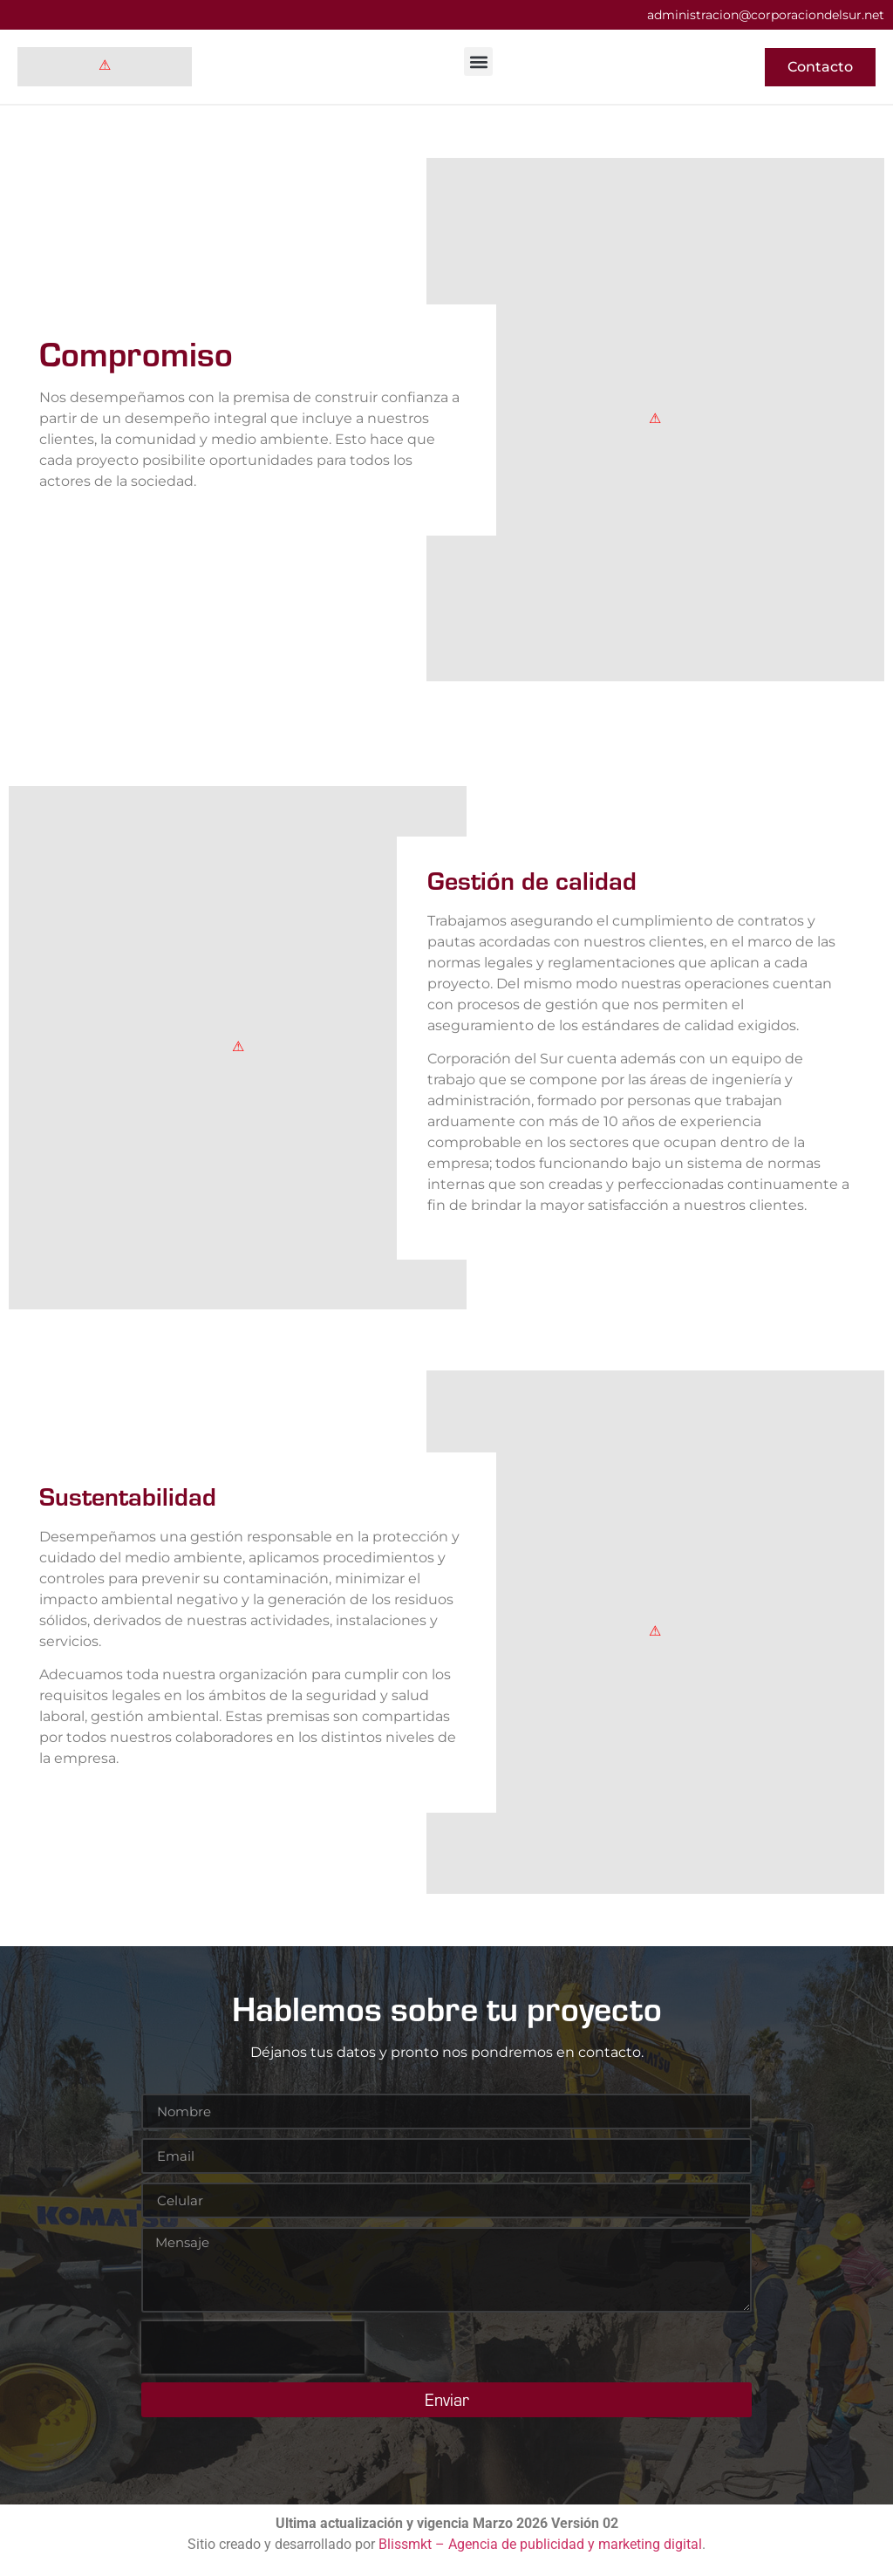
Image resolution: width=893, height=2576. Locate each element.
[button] (478, 61)
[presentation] (253, 2347)
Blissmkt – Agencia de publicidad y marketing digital (540, 2544)
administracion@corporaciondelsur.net (765, 15)
